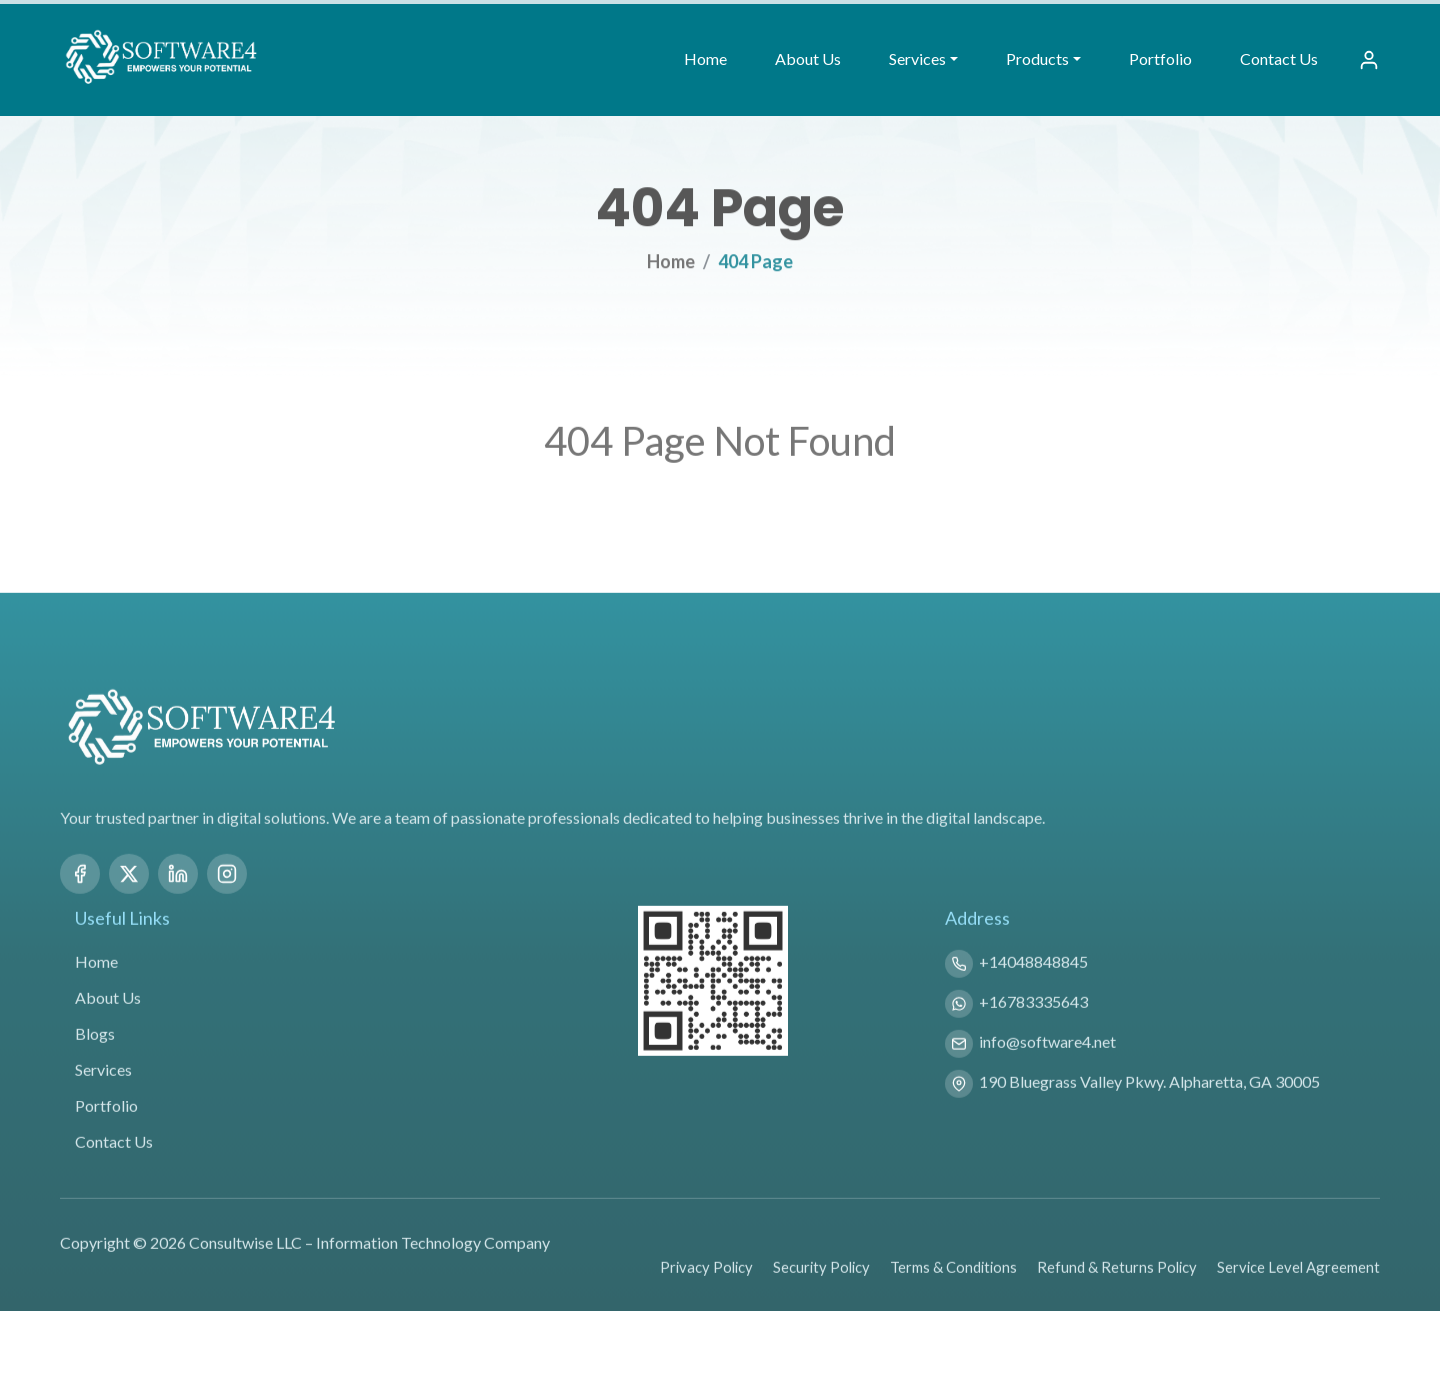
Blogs (95, 1060)
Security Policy (821, 1294)
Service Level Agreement (1298, 1294)
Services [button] (917, 58)
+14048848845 (1033, 988)
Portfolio (1160, 58)
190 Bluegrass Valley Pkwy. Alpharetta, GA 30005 (1149, 1108)
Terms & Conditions (953, 1294)
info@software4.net (1047, 1068)
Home (705, 58)
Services (103, 1096)
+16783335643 (1033, 1028)
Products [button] (1037, 58)
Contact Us (1279, 58)
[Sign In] (1369, 60)
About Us (808, 58)
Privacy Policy (706, 1294)
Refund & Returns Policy (1117, 1294)
